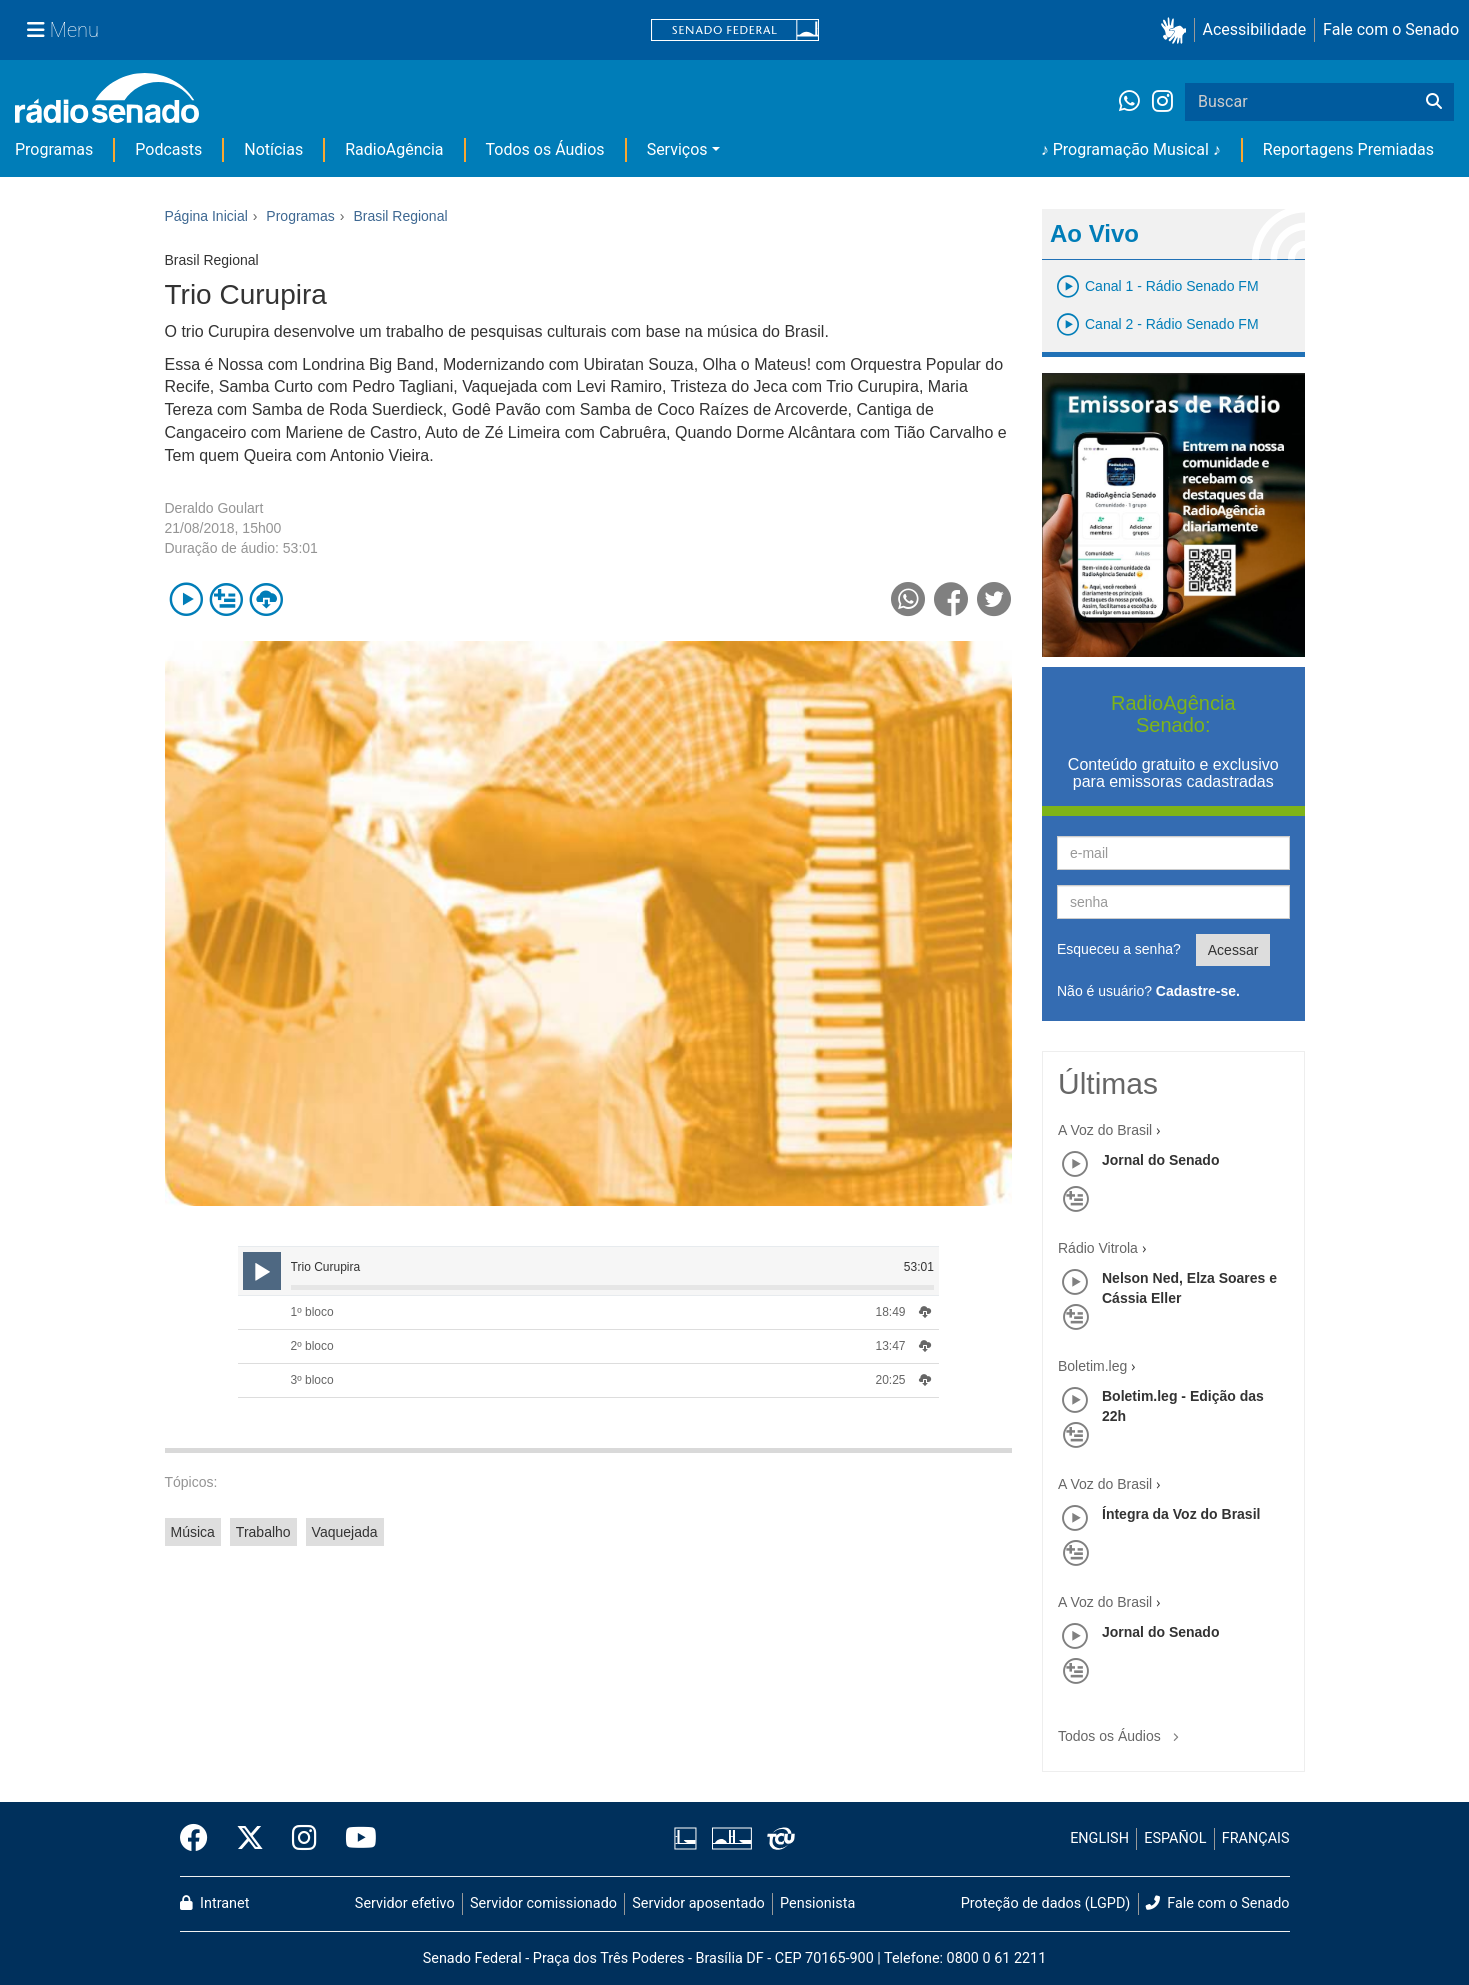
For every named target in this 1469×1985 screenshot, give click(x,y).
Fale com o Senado (1391, 29)
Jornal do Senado (1160, 1160)
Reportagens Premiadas (1348, 149)
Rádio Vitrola (1098, 1248)
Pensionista (817, 1903)
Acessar (1233, 950)
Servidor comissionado (543, 1903)
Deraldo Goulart (214, 508)
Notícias (273, 149)
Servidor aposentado (698, 1903)
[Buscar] (1434, 102)
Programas (54, 149)
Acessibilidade (1255, 29)
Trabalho (263, 1532)
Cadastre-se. (1198, 991)
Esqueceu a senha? (1119, 949)
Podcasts (168, 149)
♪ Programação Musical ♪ (1131, 149)
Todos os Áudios (545, 149)
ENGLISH (1099, 1838)
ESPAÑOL (1175, 1838)
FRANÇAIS (1256, 1838)
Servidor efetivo (405, 1903)
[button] (1177, 30)
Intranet (215, 1903)
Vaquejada (345, 1532)
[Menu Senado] (63, 30)
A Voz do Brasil (1105, 1130)
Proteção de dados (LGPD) (1046, 1903)
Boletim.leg (1092, 1366)
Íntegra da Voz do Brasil (1181, 1514)
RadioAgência (394, 149)
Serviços (677, 149)
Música (193, 1532)
